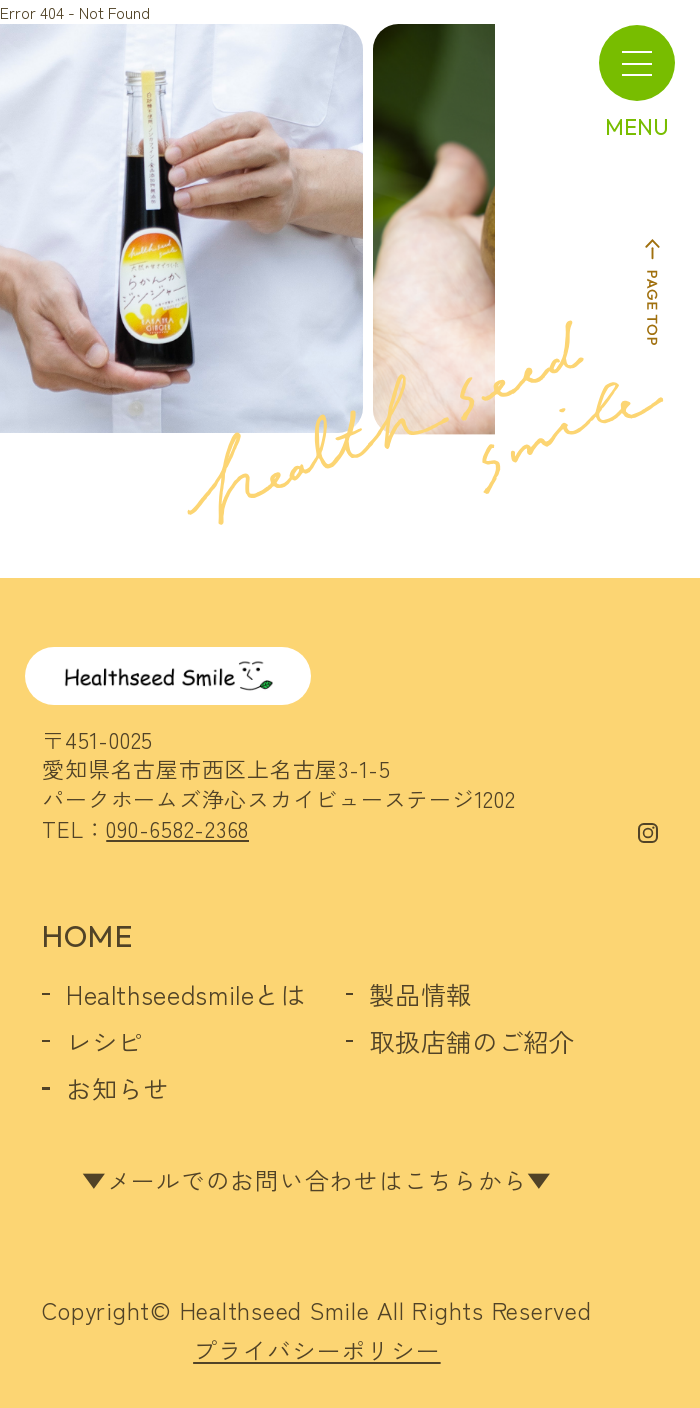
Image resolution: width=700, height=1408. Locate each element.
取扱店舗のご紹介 (471, 1041)
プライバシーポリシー (317, 1350)
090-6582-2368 (177, 828)
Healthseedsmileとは (186, 994)
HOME (87, 936)
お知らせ (117, 1088)
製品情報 (420, 994)
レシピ (104, 1041)
